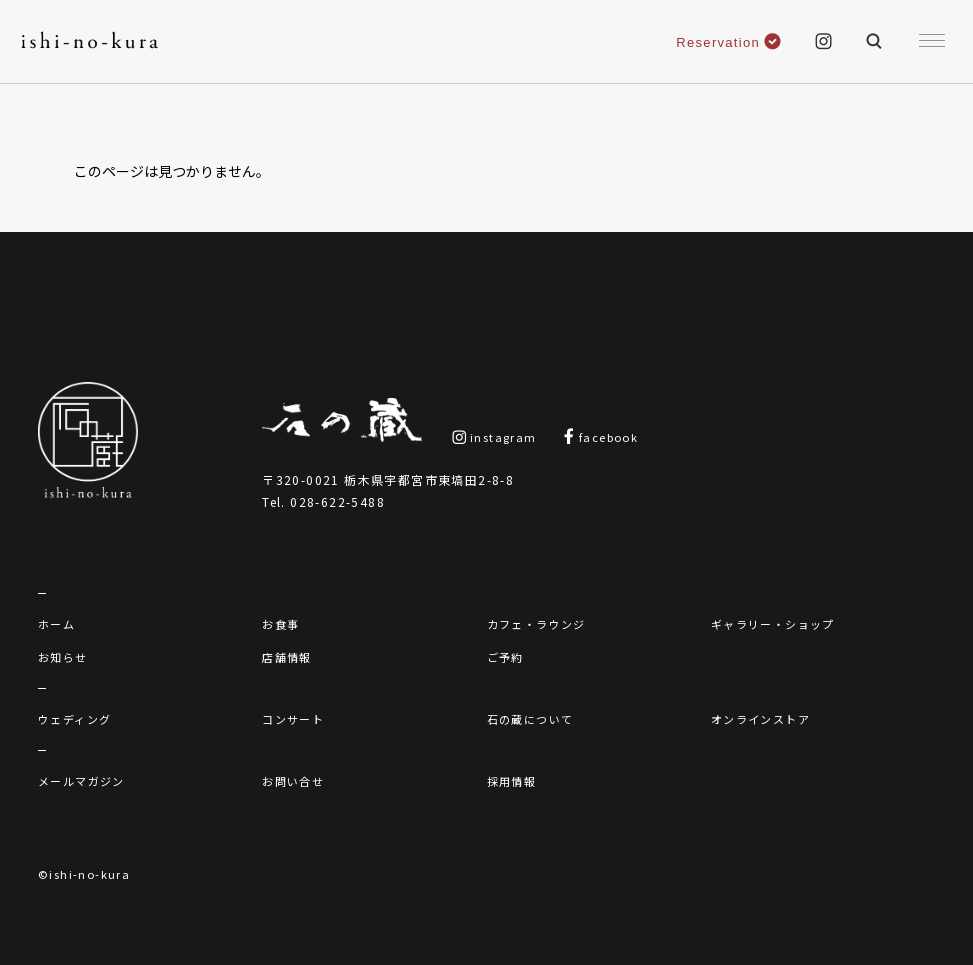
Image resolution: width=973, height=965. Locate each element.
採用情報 (512, 781)
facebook (600, 437)
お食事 (280, 624)
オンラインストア (760, 719)
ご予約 (505, 657)
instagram (494, 437)
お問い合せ (293, 781)
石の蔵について (530, 719)
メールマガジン (81, 781)
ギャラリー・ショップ (773, 624)
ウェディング (74, 719)
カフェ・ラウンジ (536, 624)
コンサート (293, 719)
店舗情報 (287, 657)
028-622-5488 (337, 501)
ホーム (56, 624)
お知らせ (63, 657)
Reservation (728, 42)
